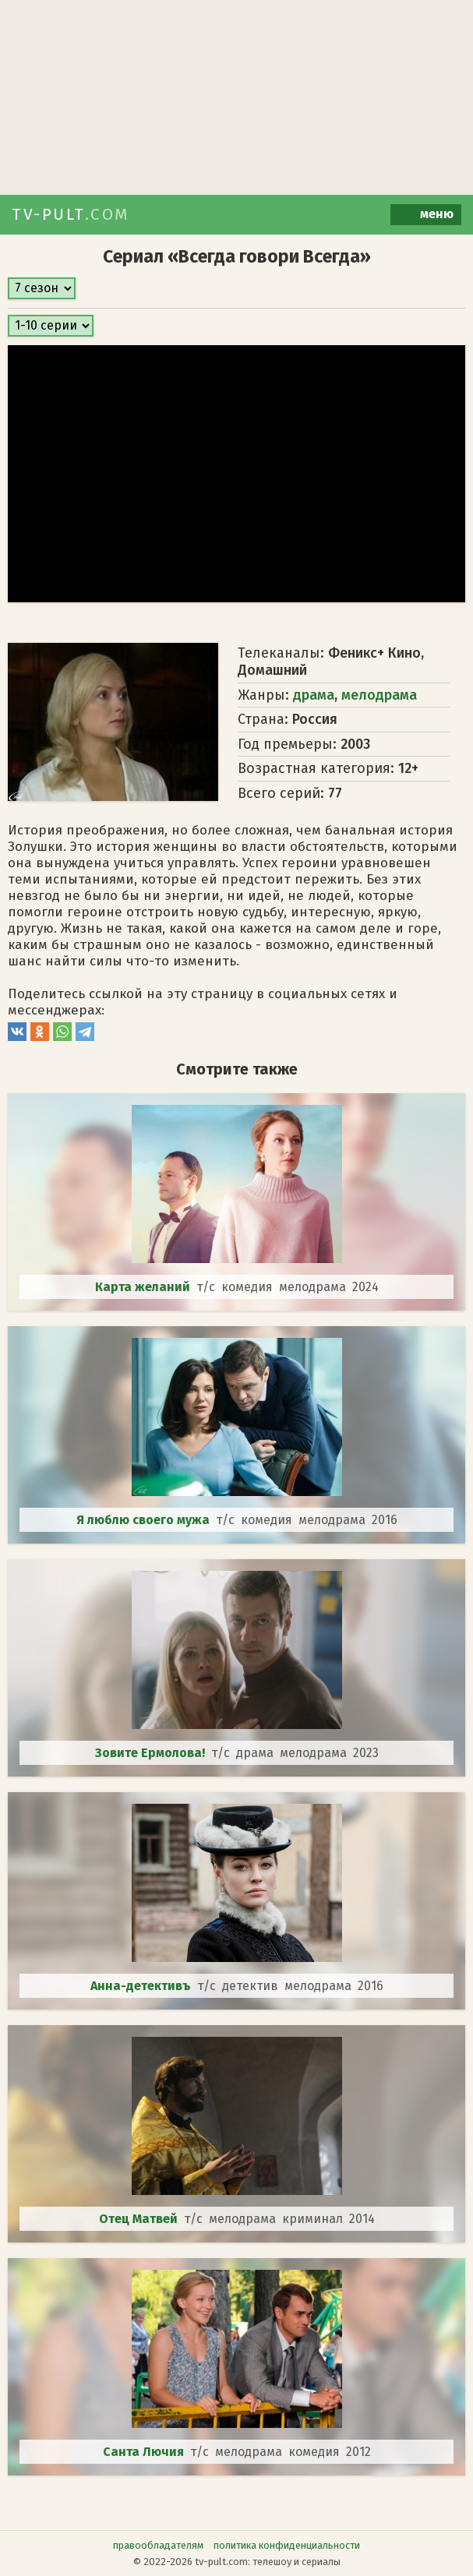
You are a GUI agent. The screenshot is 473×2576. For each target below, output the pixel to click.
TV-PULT (71, 214)
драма (313, 695)
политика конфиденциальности (287, 2545)
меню (426, 214)
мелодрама (379, 695)
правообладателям (158, 2545)
